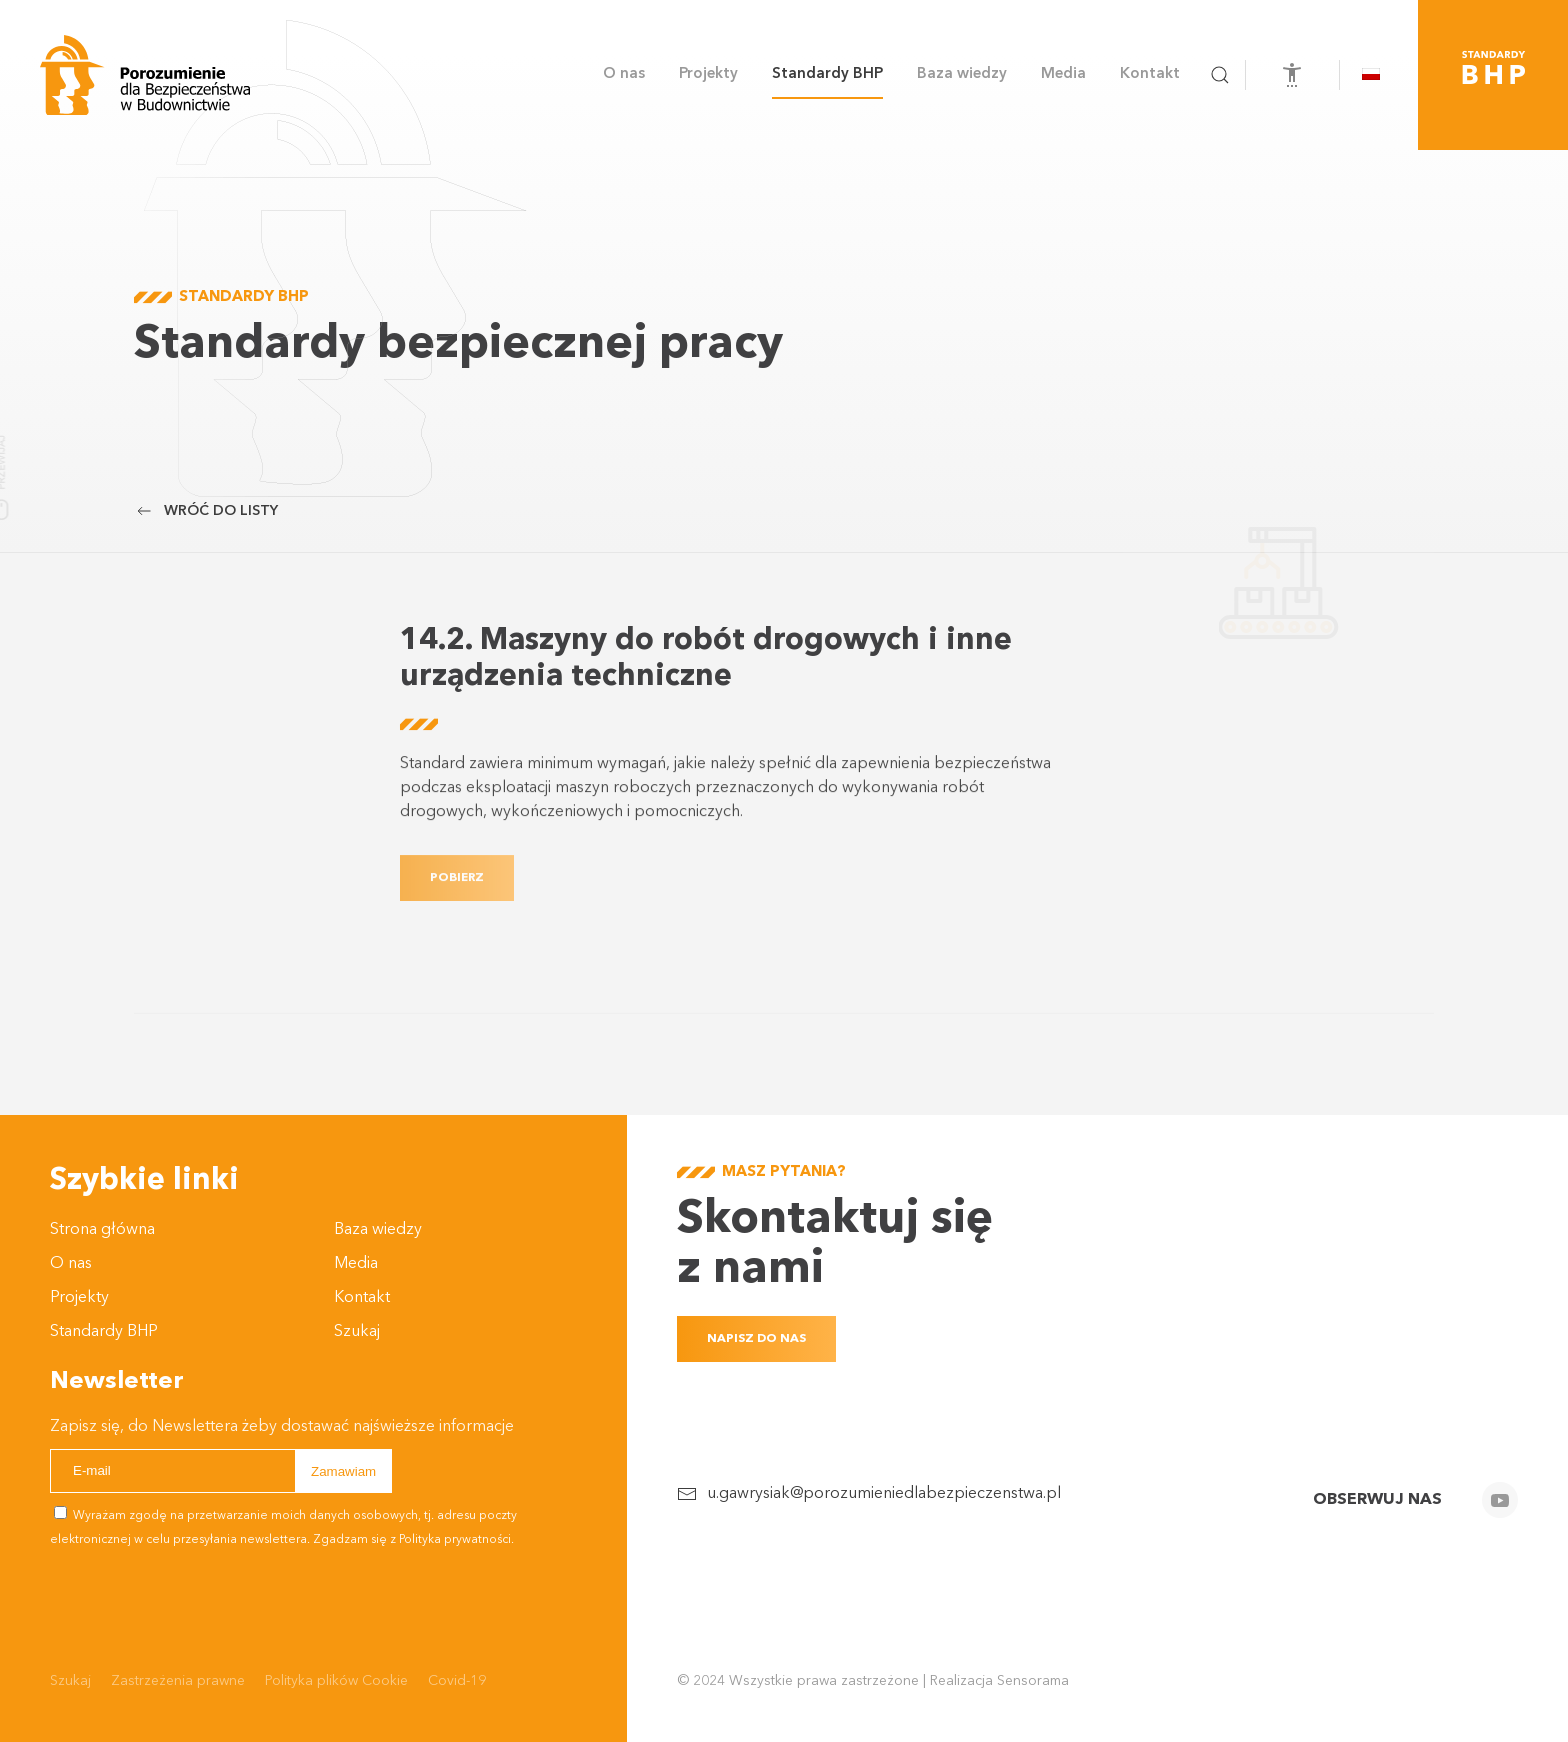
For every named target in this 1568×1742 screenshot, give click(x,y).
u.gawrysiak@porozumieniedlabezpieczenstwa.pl (884, 1494)
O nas (71, 1264)
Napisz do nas (756, 1339)
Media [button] (1063, 74)
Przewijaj (46, 462)
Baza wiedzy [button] (962, 74)
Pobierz (457, 898)
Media (356, 1264)
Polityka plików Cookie (336, 1681)
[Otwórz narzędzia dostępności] (1292, 75)
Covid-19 (457, 1681)
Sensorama (1033, 1681)
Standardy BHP (827, 74)
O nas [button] (624, 74)
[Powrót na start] (145, 75)
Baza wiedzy (378, 1230)
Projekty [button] (708, 74)
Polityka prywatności (455, 1540)
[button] (1220, 75)
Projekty (79, 1298)
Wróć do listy (206, 511)
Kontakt (1150, 74)
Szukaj (357, 1332)
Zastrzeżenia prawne (178, 1681)
